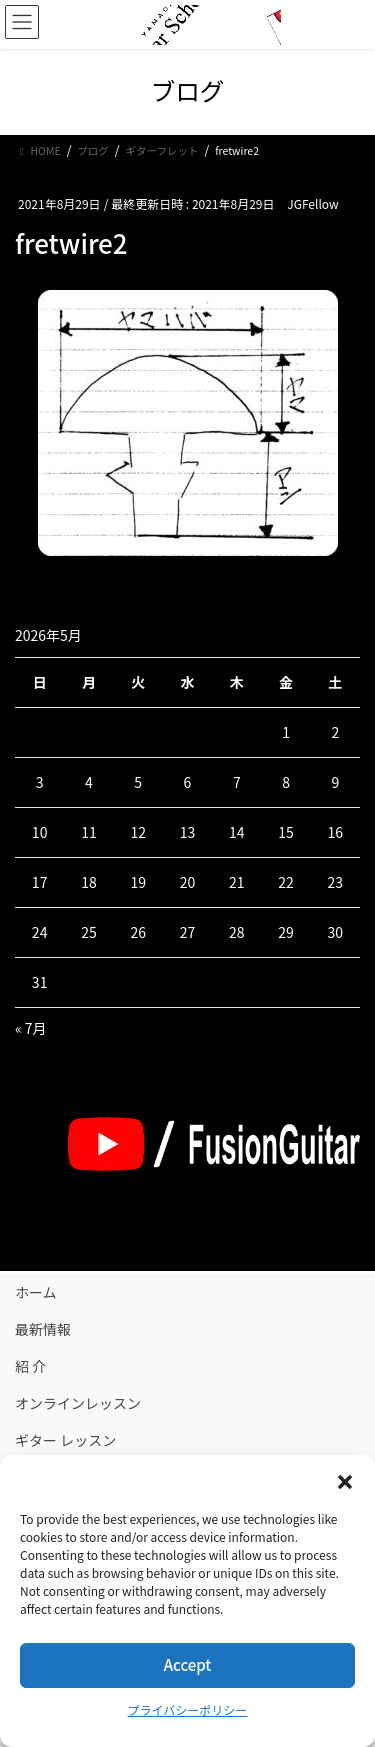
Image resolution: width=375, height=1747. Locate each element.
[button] (345, 1480)
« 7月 (31, 1028)
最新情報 (43, 1329)
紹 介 (30, 1366)
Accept (187, 1664)
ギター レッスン (65, 1440)
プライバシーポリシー (188, 1709)
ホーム (36, 1292)
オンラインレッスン (78, 1403)
